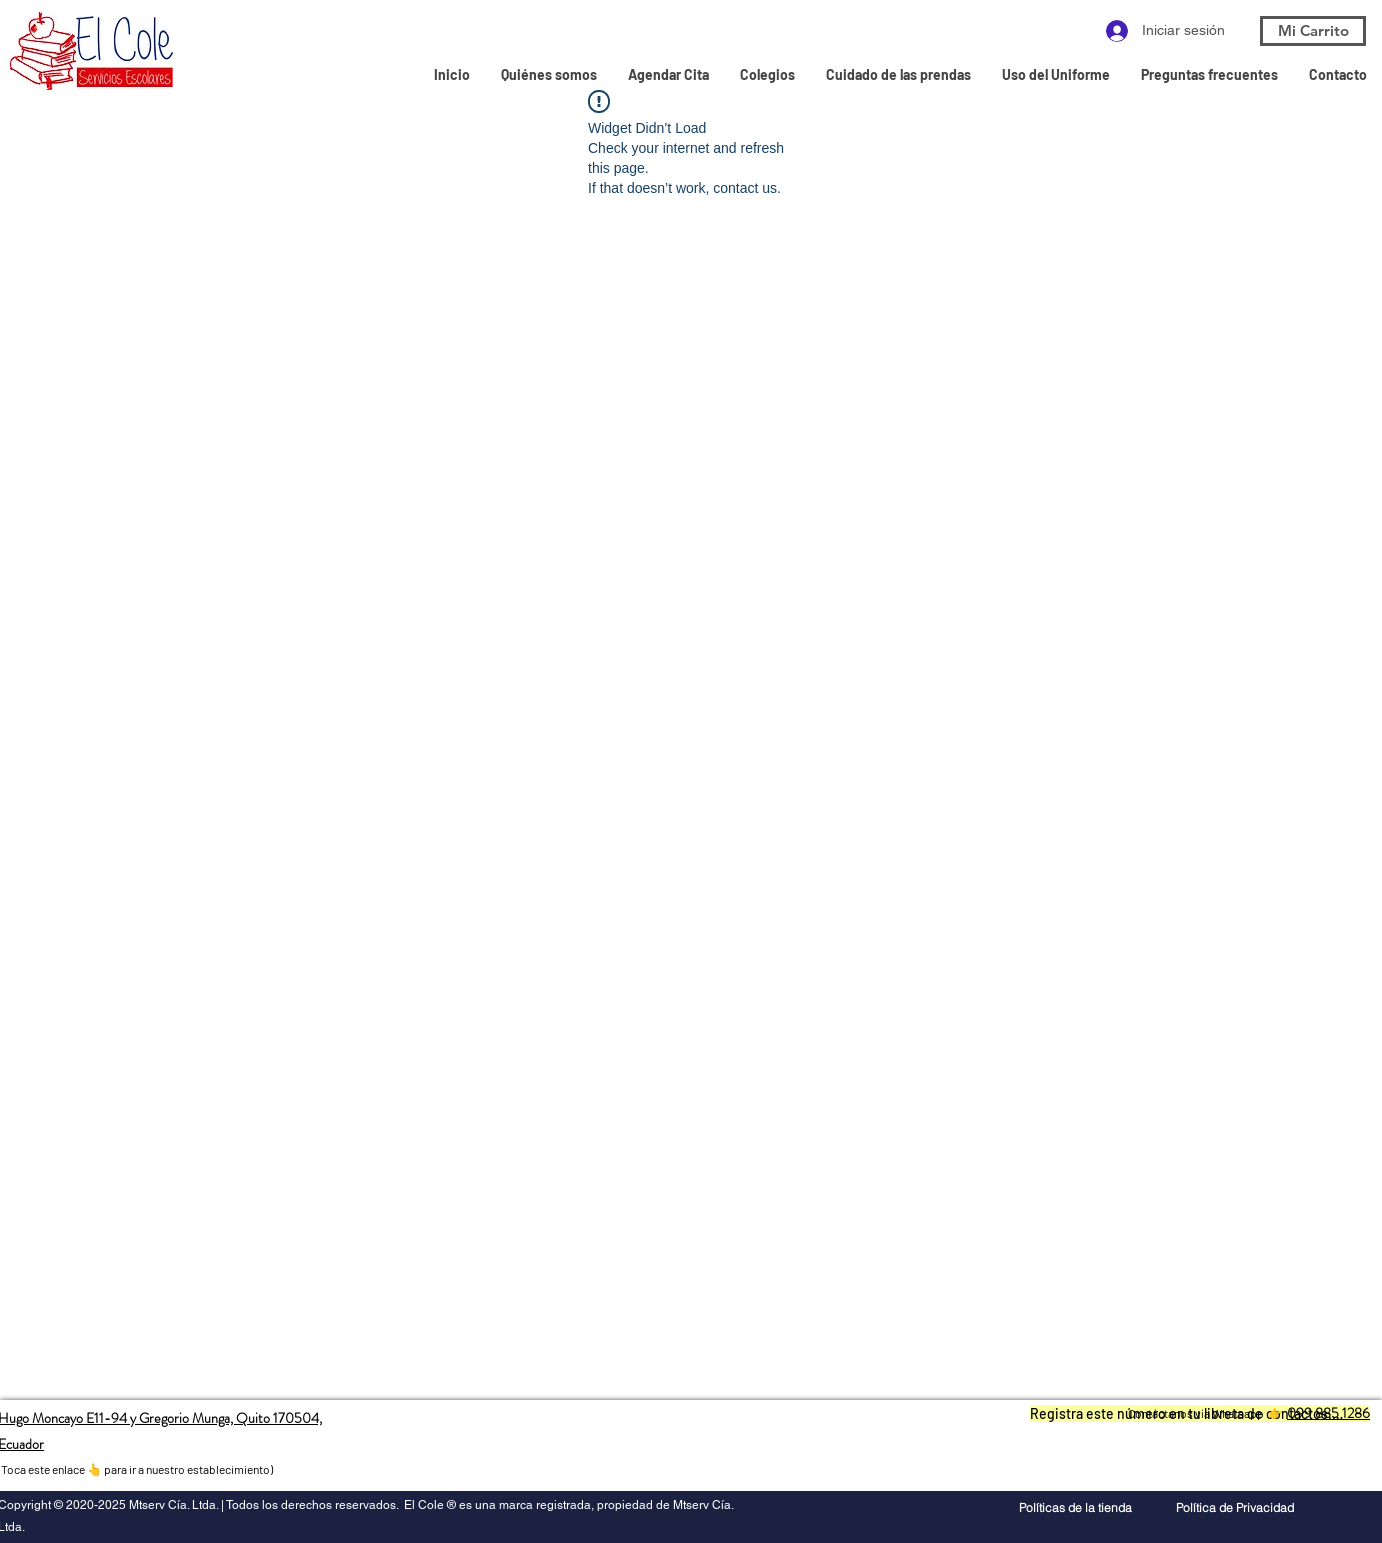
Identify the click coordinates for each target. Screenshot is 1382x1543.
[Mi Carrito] (1313, 31)
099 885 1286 (1328, 1413)
